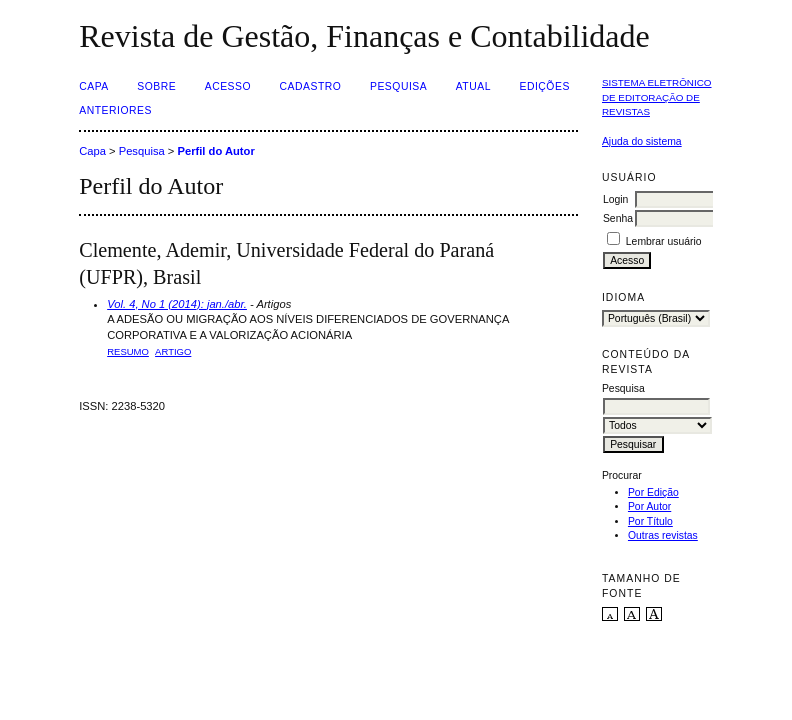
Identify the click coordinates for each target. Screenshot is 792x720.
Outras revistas (663, 535)
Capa (94, 86)
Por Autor (649, 506)
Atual (473, 86)
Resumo (128, 351)
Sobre (156, 86)
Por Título (650, 521)
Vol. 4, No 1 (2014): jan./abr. (177, 304)
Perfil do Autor (215, 151)
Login (615, 199)
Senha (618, 218)
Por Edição (653, 492)
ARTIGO (173, 351)
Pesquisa (398, 86)
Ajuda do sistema (642, 141)
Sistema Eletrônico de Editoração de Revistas (657, 97)
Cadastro (311, 86)
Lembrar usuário (664, 241)
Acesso (228, 86)
